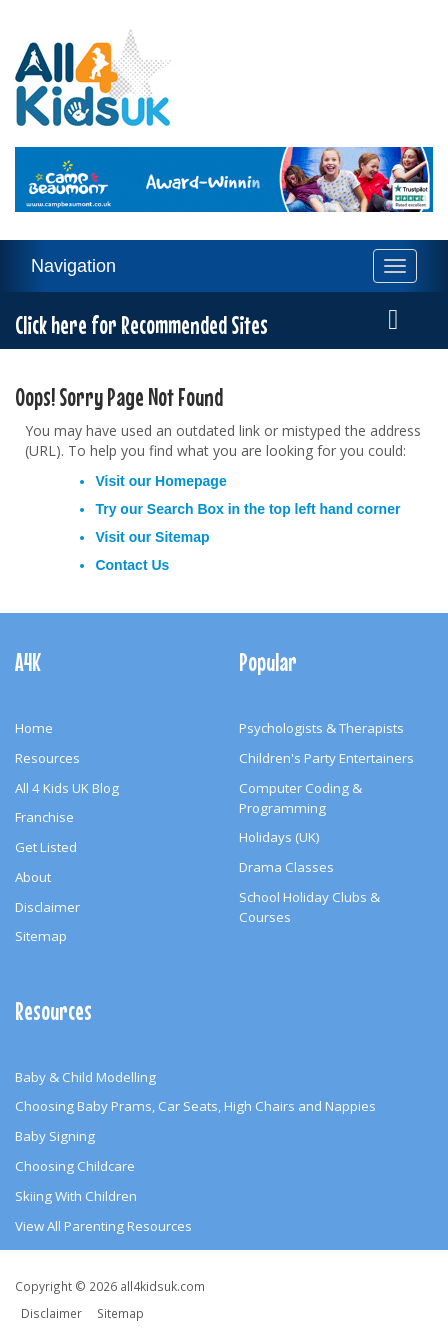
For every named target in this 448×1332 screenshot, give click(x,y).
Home (34, 728)
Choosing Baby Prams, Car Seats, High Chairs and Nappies (195, 1106)
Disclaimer (47, 907)
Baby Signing (55, 1136)
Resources (47, 758)
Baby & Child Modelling (85, 1077)
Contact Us (132, 565)
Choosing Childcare (75, 1166)
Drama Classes (286, 867)
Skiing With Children (76, 1196)
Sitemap (182, 537)
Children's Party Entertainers (326, 758)
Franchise (44, 817)
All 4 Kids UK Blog (67, 788)
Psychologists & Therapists (321, 728)
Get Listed (46, 847)
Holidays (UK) (279, 837)
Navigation (73, 266)
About (33, 877)
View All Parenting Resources (103, 1226)
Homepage (191, 481)
